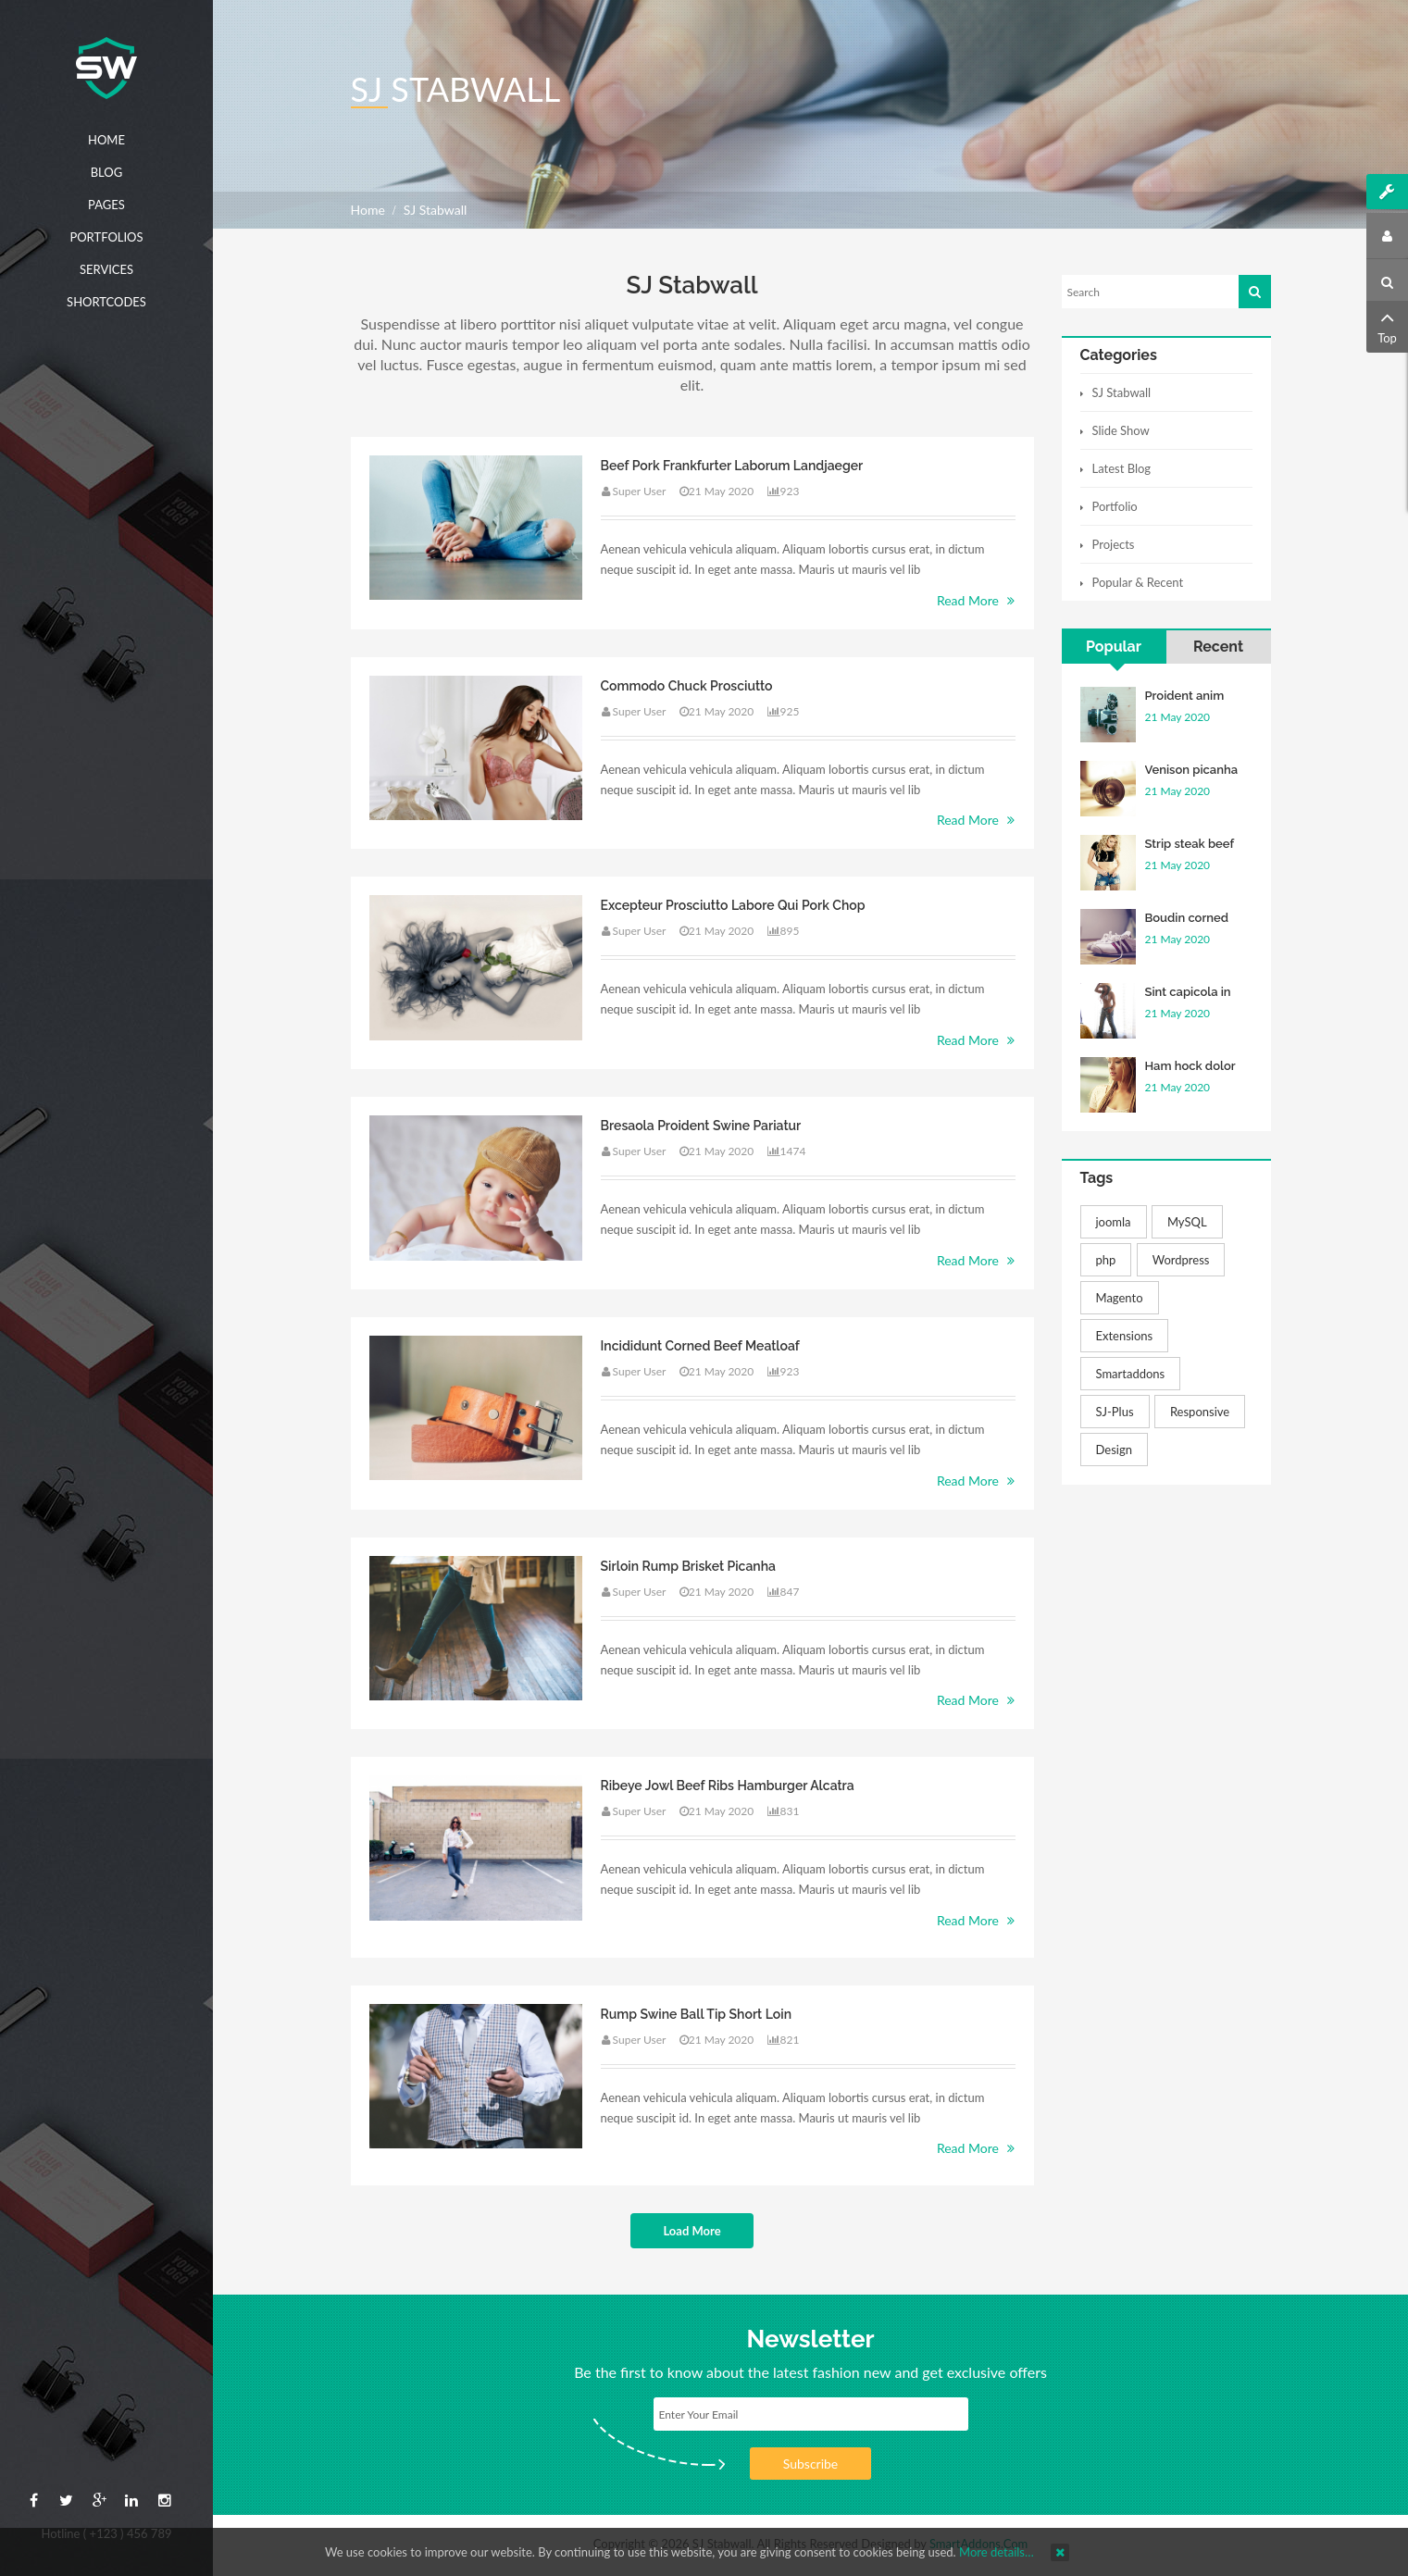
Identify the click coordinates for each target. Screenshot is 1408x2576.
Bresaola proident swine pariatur (701, 1125)
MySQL (1187, 1221)
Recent (1218, 646)
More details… (996, 2552)
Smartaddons (1130, 1373)
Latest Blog (1122, 468)
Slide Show (1121, 430)
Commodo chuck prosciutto (687, 685)
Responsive (1199, 1411)
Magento (1119, 1297)
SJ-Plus (1115, 1411)
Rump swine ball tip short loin (696, 2014)
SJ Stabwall (1122, 392)
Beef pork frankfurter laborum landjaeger (732, 465)
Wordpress (1181, 1259)
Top (1387, 325)
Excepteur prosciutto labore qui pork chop (733, 905)
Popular (1113, 646)
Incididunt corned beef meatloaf (700, 1345)
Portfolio (1115, 506)
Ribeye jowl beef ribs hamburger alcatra (727, 1785)
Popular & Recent (1138, 582)
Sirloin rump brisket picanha (688, 1566)
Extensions (1124, 1335)
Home (368, 210)
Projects (1113, 544)
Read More (976, 600)
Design (1114, 1449)
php (1106, 1259)
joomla (1113, 1221)
